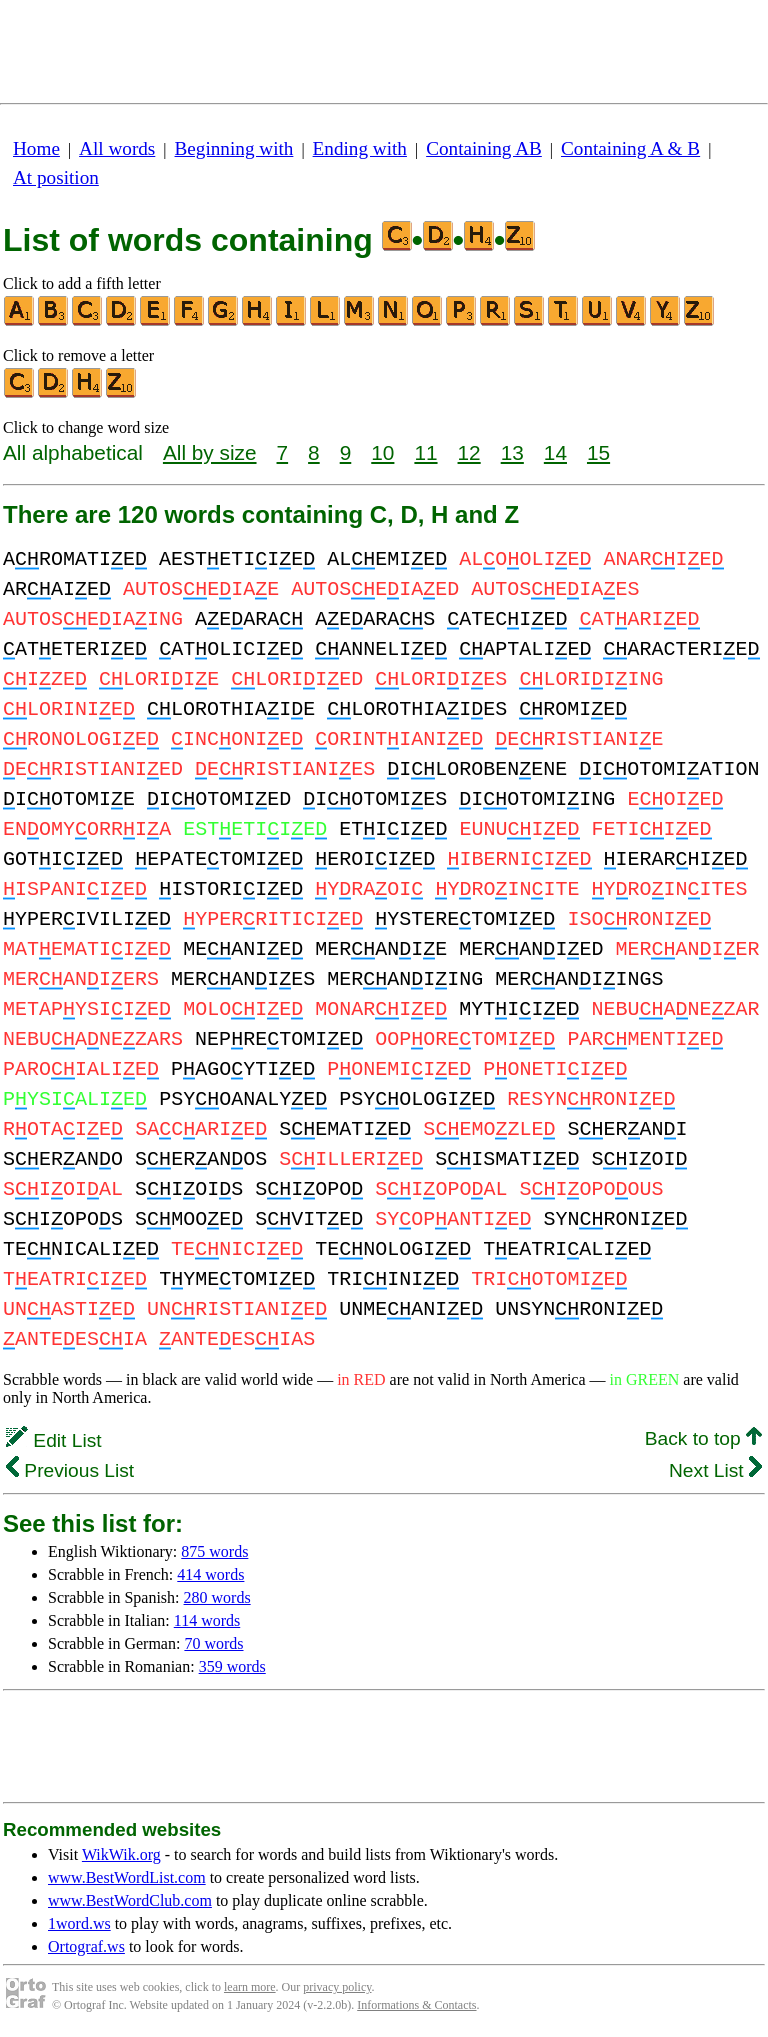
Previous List (70, 1470)
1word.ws (79, 1923)
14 (555, 452)
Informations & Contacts (416, 2005)
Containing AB (484, 148)
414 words (210, 1574)
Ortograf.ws (86, 1946)
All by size (210, 452)
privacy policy (337, 1987)
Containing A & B (630, 148)
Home (36, 148)
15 (598, 452)
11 (425, 452)
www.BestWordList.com (127, 1877)
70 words (213, 1643)
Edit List (54, 1440)
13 (512, 452)
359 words (232, 1666)
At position (56, 177)
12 (469, 452)
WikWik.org (121, 1854)
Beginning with (234, 148)
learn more (250, 1987)
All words (117, 148)
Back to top (703, 1438)
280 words (217, 1597)
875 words (214, 1551)
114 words (207, 1620)
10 (382, 452)
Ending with (360, 148)
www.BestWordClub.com (130, 1900)
